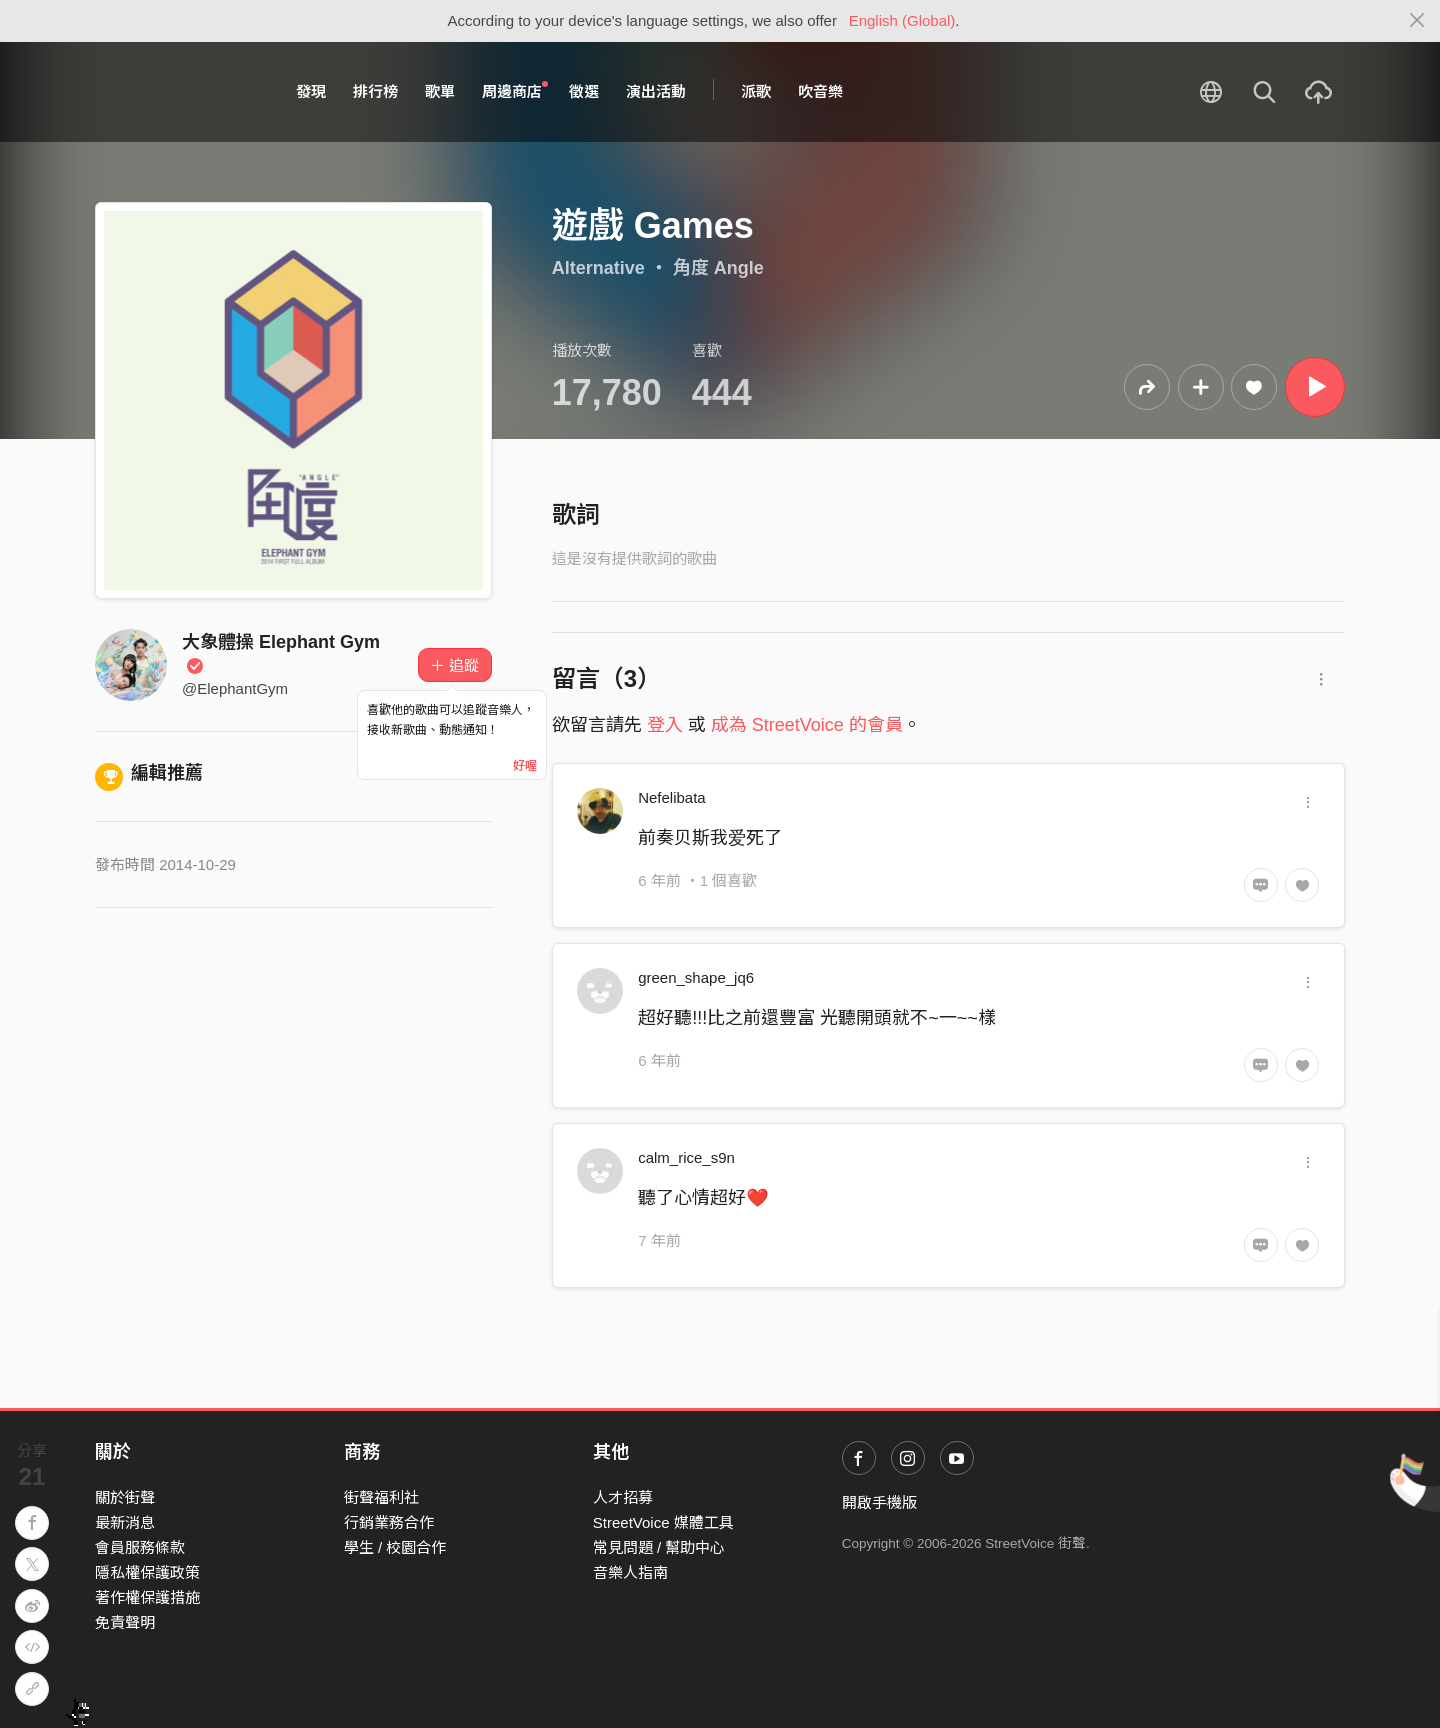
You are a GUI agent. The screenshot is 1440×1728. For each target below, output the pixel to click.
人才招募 (623, 1497)
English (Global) (902, 20)
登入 (665, 725)
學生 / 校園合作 (395, 1547)
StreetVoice (177, 92)
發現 (311, 91)
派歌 (756, 91)
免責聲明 (125, 1622)
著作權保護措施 (147, 1597)
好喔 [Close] (525, 766)
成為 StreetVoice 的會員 (807, 725)
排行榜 (375, 91)
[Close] (1417, 21)
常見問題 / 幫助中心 (659, 1547)
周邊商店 (515, 91)
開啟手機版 (879, 1502)
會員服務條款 (140, 1547)
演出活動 (656, 91)
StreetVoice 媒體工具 (663, 1522)
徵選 (584, 91)
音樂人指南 (630, 1572)
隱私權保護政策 (147, 1572)
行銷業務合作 (389, 1522)
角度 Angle (718, 268)
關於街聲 (125, 1497)
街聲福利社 (381, 1497)
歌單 (440, 91)
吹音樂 (820, 91)
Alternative (598, 268)
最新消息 (125, 1522)
